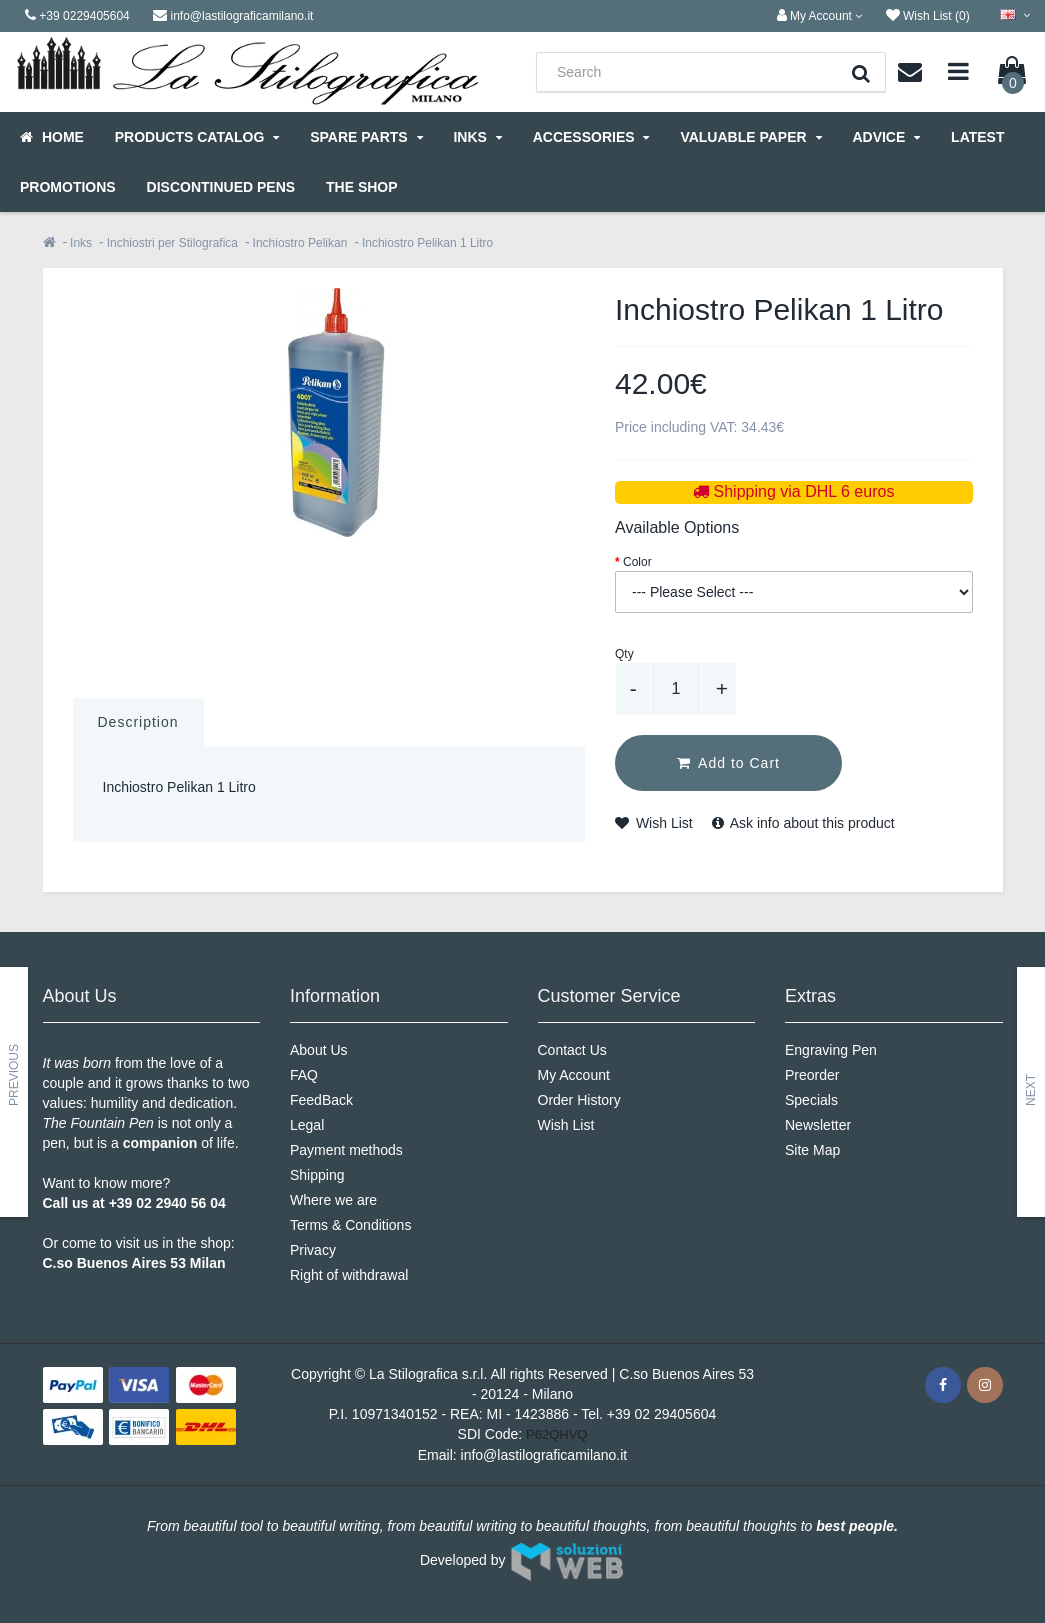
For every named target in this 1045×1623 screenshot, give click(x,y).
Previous (14, 1075)
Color (637, 562)
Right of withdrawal (349, 1275)
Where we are (333, 1200)
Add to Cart (728, 763)
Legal (307, 1125)
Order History (579, 1100)
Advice (886, 137)
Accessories (591, 137)
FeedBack (321, 1100)
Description (138, 722)
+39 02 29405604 (661, 1414)
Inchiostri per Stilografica (172, 243)
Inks (477, 137)
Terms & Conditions (350, 1225)
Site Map (812, 1150)
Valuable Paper (750, 137)
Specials (811, 1100)
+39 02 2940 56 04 (167, 1203)
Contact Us (572, 1050)
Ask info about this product (803, 823)
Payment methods (346, 1150)
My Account (574, 1075)
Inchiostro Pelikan (300, 243)
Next (1031, 1090)
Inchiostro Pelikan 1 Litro (427, 243)
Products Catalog (197, 137)
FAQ (304, 1075)
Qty (624, 654)
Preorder (812, 1075)
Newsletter (818, 1125)
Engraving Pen (831, 1050)
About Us (319, 1050)
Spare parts (366, 137)
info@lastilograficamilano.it (544, 1455)
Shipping (317, 1175)
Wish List (654, 823)
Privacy (313, 1250)
